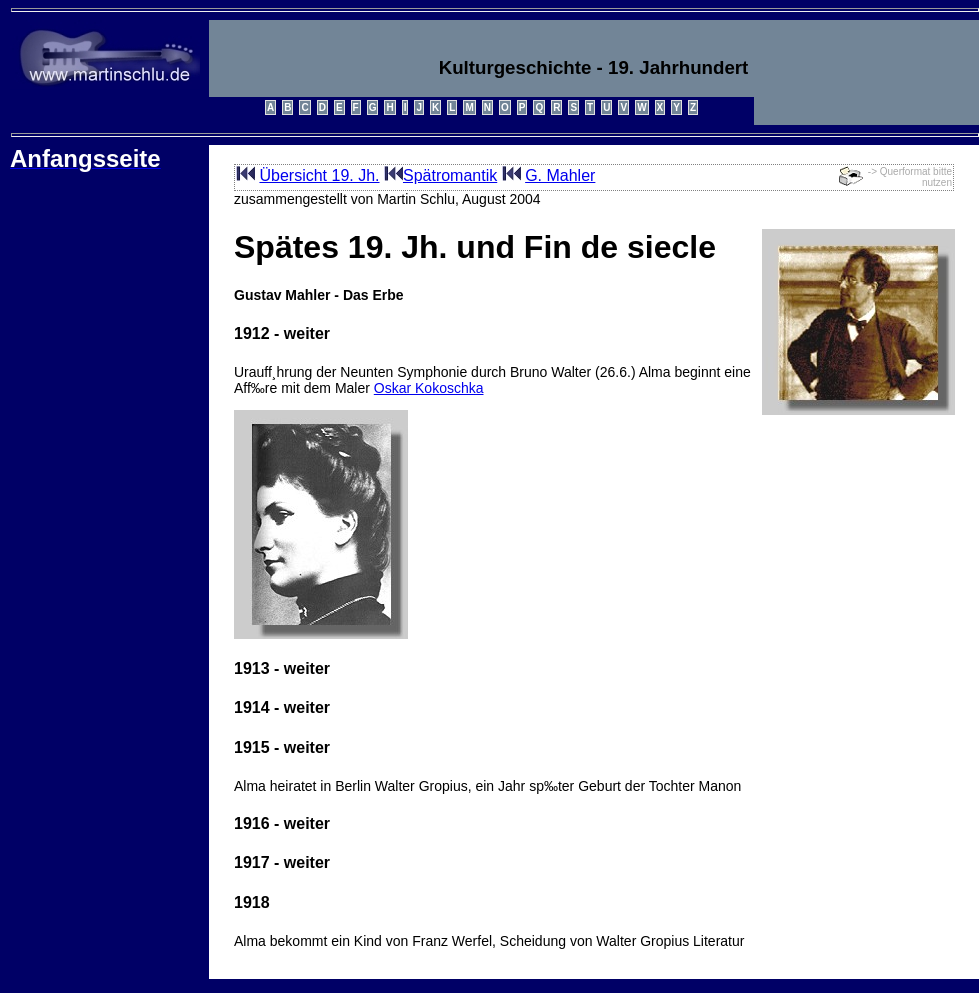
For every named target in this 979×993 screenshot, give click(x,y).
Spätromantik (450, 175)
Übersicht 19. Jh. (319, 175)
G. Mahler (560, 175)
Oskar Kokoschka (429, 388)
